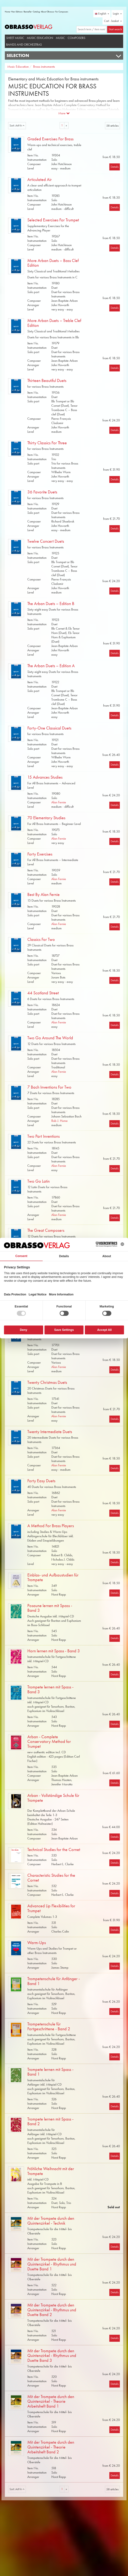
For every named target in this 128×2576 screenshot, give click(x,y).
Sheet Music (15, 38)
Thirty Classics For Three (47, 442)
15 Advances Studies (44, 777)
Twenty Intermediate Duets (49, 1431)
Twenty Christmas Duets (47, 1382)
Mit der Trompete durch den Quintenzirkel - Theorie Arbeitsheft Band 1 (50, 2401)
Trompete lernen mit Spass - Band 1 (50, 2072)
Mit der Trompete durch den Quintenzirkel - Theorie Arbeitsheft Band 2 (50, 2447)
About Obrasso (47, 11)
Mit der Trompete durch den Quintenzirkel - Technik (50, 2221)
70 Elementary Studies (46, 817)
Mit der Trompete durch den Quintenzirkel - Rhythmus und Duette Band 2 (51, 2309)
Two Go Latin (38, 1181)
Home (7, 11)
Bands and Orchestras (24, 44)
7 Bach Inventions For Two (49, 1087)
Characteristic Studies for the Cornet (51, 1878)
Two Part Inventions (43, 1136)
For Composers (61, 11)
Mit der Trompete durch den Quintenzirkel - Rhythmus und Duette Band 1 (51, 2264)
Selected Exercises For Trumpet (53, 220)
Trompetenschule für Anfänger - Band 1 (53, 1981)
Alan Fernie (58, 802)
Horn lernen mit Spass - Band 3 (53, 1651)
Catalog (36, 11)
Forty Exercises (39, 854)
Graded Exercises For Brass (50, 139)
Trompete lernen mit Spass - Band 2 (50, 2122)
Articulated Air (39, 179)
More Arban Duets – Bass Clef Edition (53, 263)
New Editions (16, 11)
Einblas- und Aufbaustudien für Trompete (52, 1577)
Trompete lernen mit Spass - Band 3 (50, 1689)
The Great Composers (45, 1230)
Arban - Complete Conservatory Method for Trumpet (49, 1741)
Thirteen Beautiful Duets (46, 380)
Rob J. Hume (59, 1121)
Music (60, 38)
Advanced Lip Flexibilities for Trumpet (51, 1908)
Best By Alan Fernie (43, 894)
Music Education (40, 38)
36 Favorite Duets (42, 492)
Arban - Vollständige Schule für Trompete (53, 1798)
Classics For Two (41, 939)
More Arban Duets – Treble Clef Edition (54, 323)
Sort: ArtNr (17, 125)
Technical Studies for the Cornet (53, 1849)
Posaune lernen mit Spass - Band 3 (49, 1608)
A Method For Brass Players (50, 1525)
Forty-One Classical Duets (49, 728)
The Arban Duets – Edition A (51, 665)
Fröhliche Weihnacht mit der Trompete (50, 2171)
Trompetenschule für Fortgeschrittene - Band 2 (48, 2026)
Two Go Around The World (50, 1037)
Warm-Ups (36, 1942)
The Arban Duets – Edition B (50, 603)
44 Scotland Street (43, 993)
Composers (76, 38)
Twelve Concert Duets (45, 541)
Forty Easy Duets (41, 1480)
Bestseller (28, 11)
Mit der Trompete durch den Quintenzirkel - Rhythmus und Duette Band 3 (51, 2355)
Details (114, 167)
